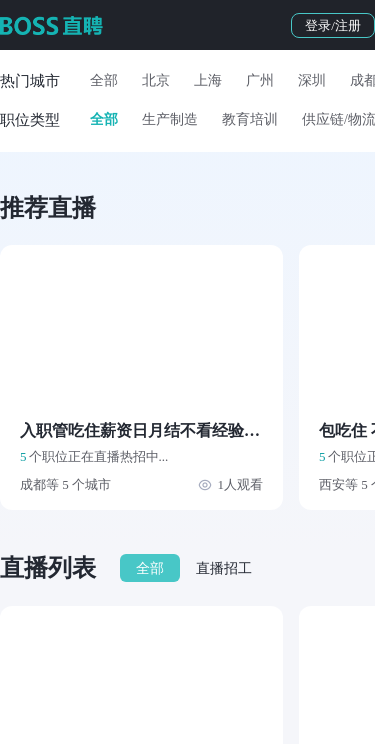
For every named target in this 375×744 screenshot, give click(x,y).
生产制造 (170, 119)
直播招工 (224, 568)
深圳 (312, 80)
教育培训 (250, 119)
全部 (104, 80)
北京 (156, 80)
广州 (260, 80)
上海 (208, 80)
